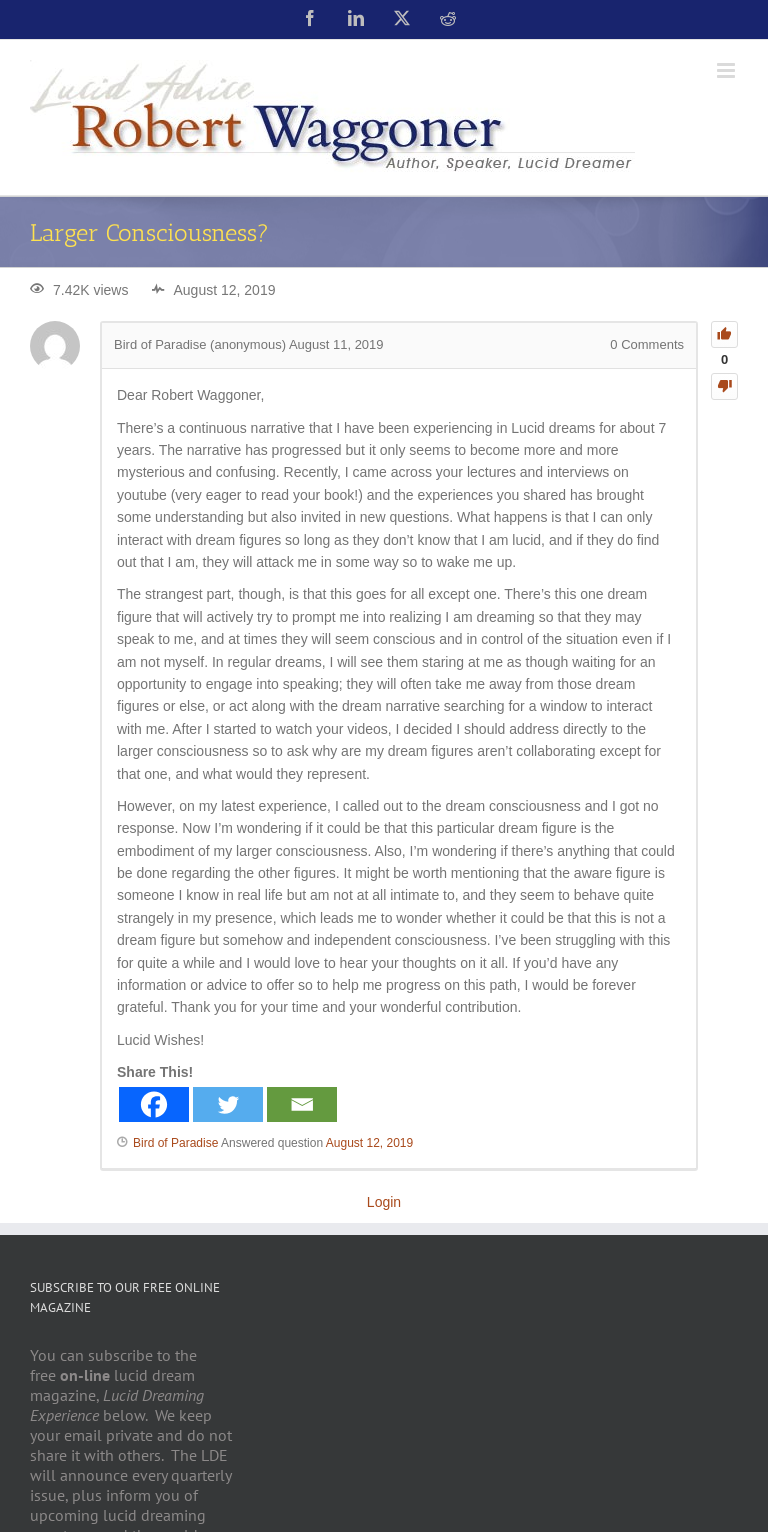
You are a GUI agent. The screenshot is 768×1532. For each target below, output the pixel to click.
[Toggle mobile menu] (727, 70)
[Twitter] (228, 1104)
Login (384, 1202)
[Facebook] (154, 1104)
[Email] (302, 1104)
